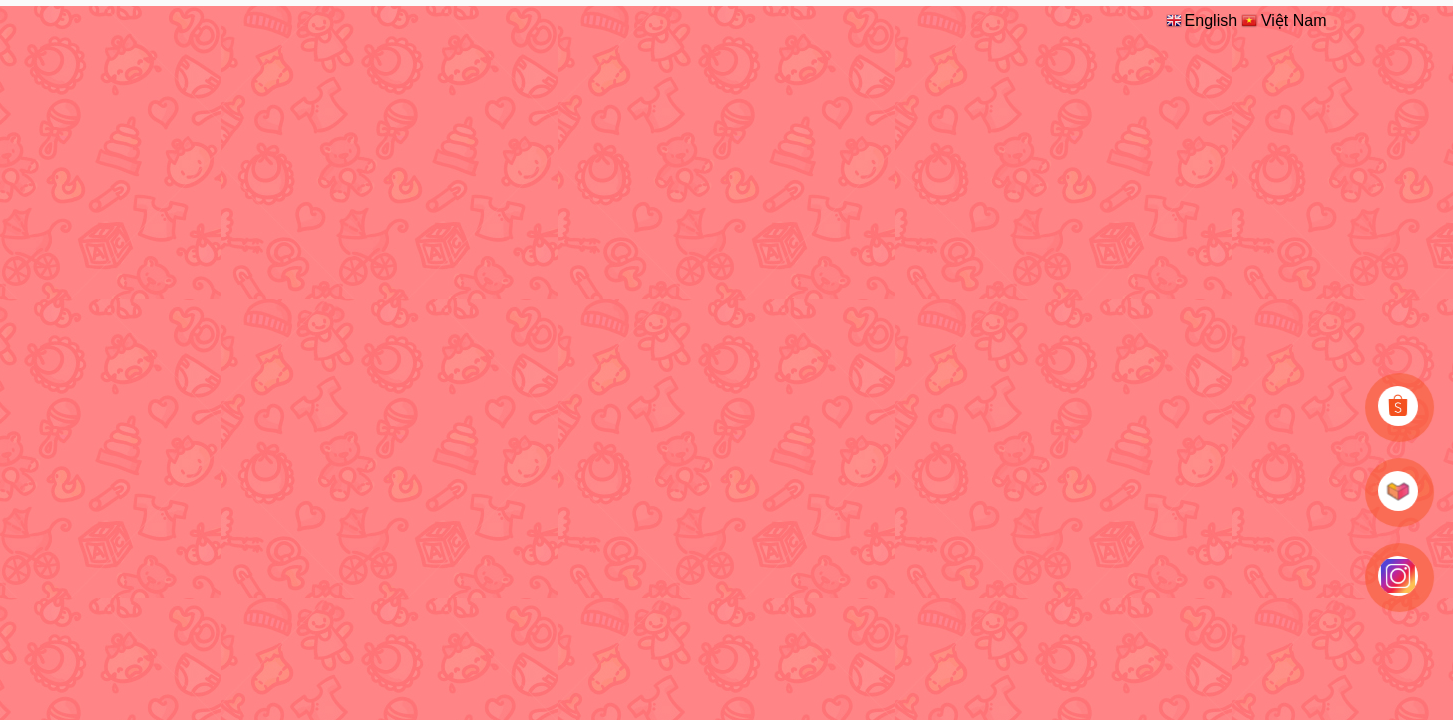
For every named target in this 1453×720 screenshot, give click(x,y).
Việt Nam (1283, 20)
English (1200, 20)
